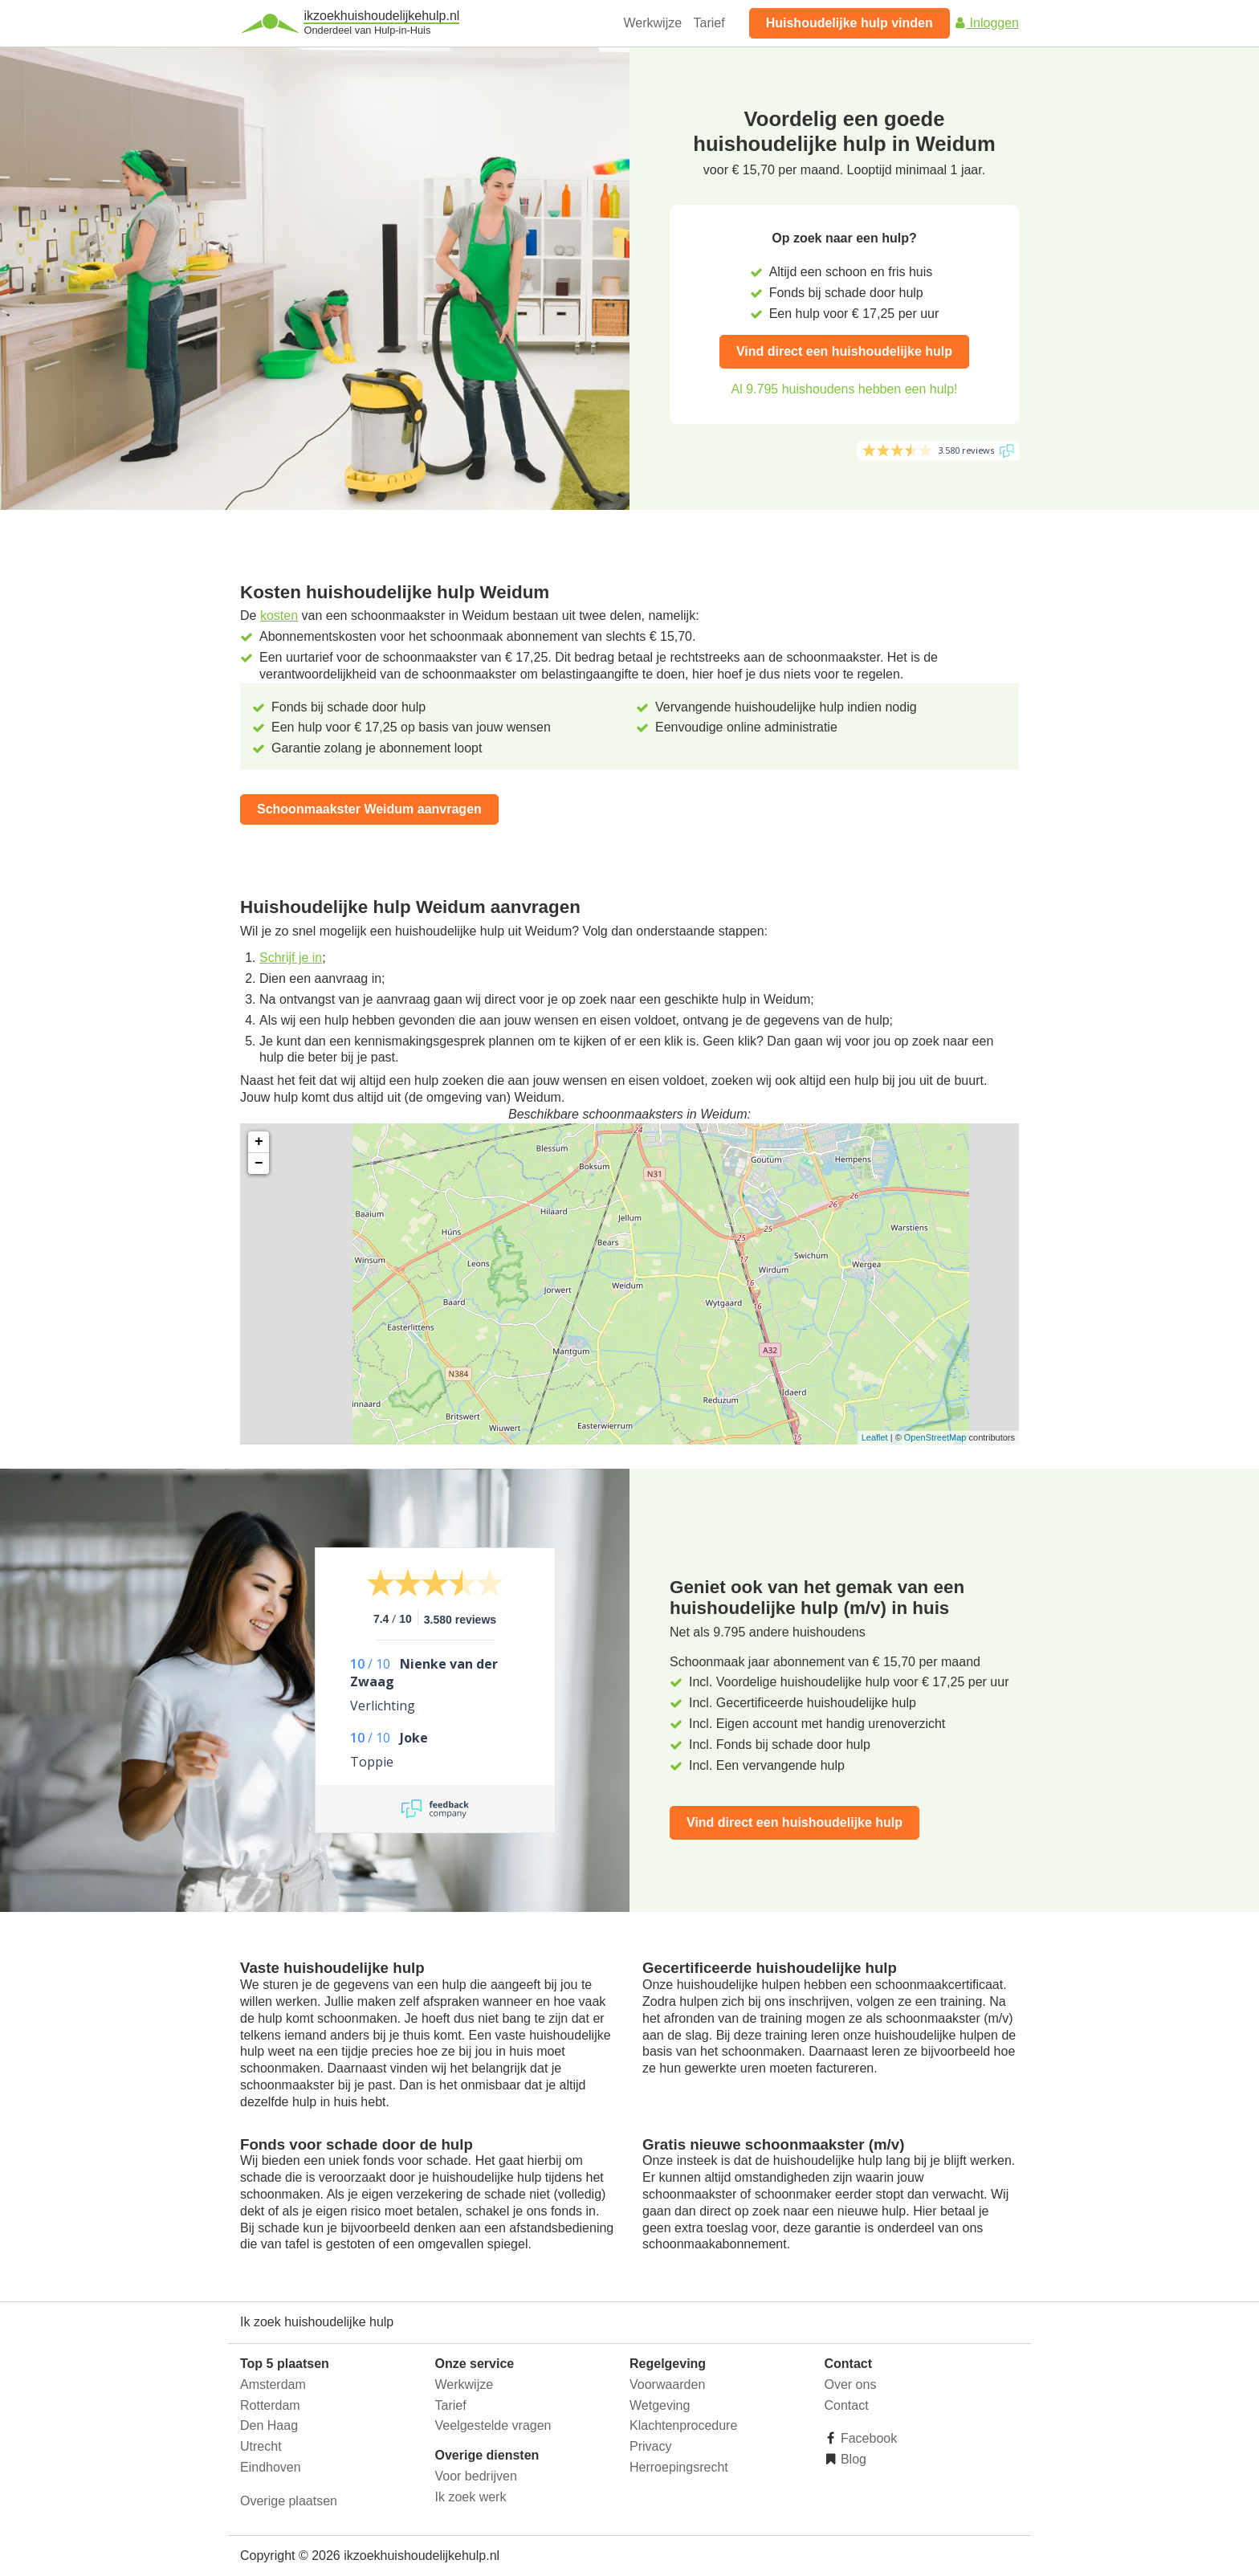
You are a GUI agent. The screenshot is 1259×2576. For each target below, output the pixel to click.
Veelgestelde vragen (493, 2425)
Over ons (851, 2384)
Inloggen (986, 23)
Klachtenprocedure (683, 2425)
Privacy (650, 2446)
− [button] (259, 1163)
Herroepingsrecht (679, 2467)
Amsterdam (273, 2384)
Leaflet (875, 1437)
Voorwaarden (667, 2384)
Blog (851, 2459)
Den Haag (269, 2425)
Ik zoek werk (471, 2497)
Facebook (867, 2438)
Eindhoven (270, 2467)
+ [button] (259, 1141)
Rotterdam (270, 2405)
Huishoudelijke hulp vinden (849, 23)
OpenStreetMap (935, 1437)
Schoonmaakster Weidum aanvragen (369, 809)
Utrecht (261, 2446)
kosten (279, 615)
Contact (847, 2405)
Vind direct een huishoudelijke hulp (844, 351)
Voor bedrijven (476, 2476)
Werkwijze (653, 23)
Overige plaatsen (288, 2501)
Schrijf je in (290, 957)
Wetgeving (660, 2405)
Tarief (709, 23)
